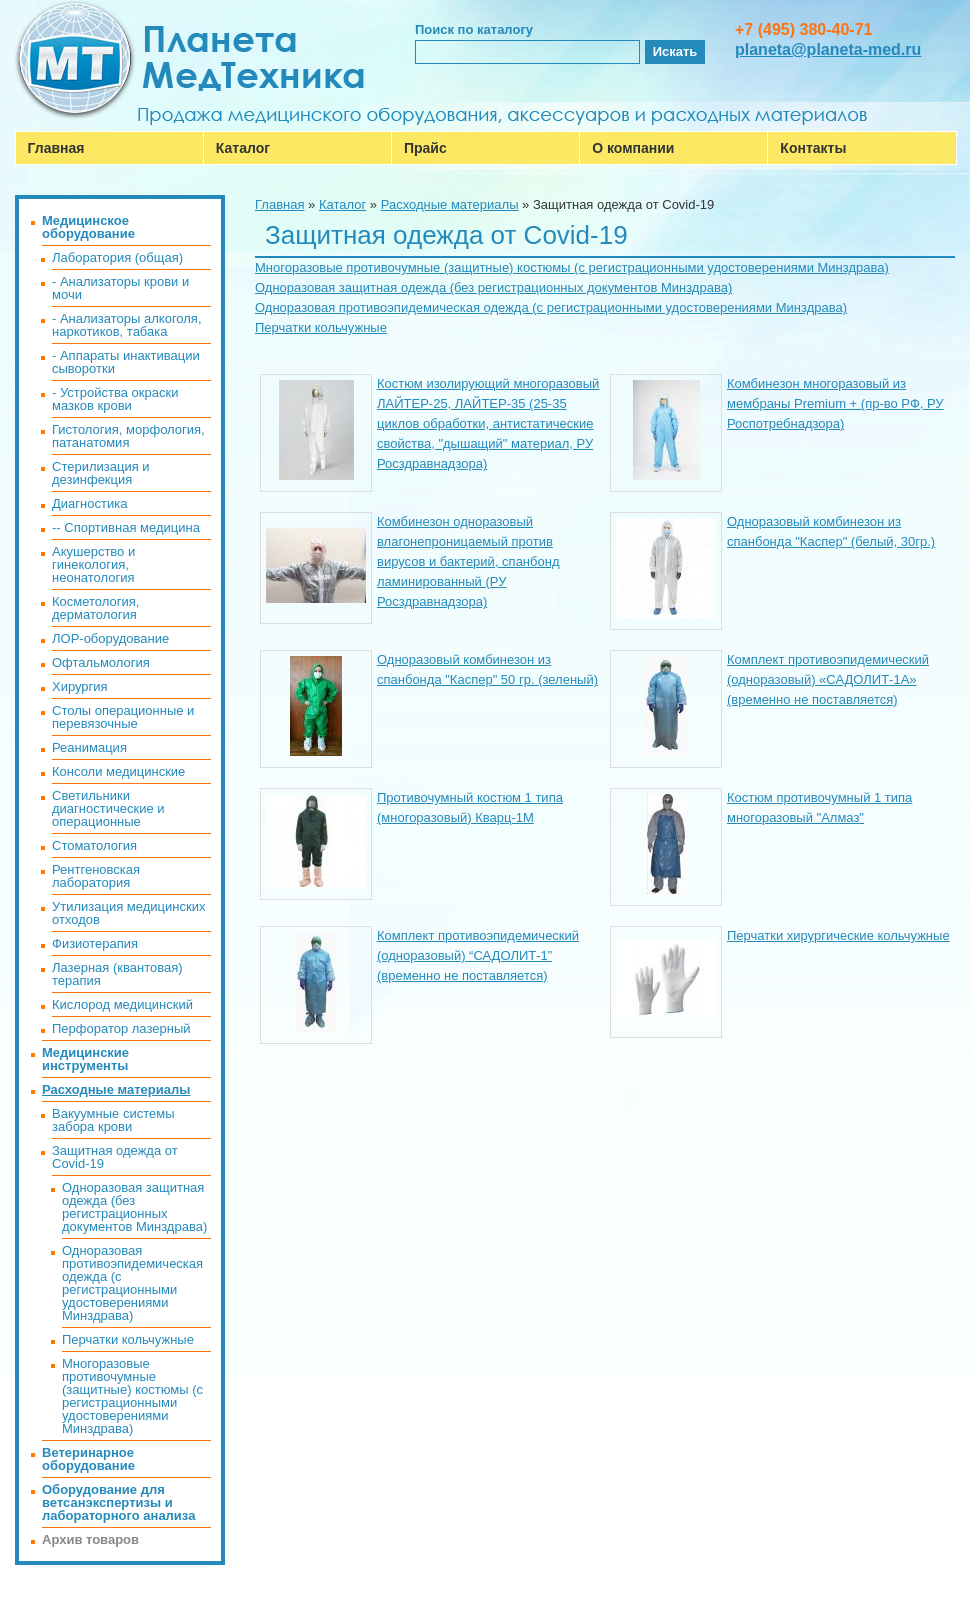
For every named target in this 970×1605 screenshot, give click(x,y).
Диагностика (89, 503)
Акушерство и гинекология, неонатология (93, 564)
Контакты (813, 148)
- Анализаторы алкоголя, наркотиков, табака (127, 325)
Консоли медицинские (118, 771)
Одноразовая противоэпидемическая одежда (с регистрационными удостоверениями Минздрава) (551, 307)
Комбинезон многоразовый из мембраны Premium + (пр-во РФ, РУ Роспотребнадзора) (835, 403)
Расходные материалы (450, 204)
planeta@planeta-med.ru (828, 49)
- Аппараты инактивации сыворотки (126, 362)
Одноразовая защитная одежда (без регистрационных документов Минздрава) (493, 287)
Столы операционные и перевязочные (123, 717)
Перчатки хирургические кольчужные (838, 935)
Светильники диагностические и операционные (108, 808)
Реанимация (89, 747)
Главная (56, 148)
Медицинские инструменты (85, 1059)
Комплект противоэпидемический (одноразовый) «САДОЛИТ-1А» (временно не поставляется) (828, 679)
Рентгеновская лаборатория (96, 876)
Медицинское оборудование (88, 227)
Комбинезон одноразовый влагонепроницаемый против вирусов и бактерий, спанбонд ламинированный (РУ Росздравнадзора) (468, 561)
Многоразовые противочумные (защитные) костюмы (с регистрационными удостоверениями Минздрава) (572, 267)
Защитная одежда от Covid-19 (115, 1157)
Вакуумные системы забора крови (113, 1120)
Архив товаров (90, 1539)
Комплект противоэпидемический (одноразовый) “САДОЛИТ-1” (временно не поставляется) (478, 955)
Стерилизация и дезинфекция (101, 473)
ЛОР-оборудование (110, 638)
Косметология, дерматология (95, 608)
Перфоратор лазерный (121, 1028)
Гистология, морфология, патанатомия (128, 436)
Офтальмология (101, 662)
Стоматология (94, 845)
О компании (633, 148)
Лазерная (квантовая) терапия (117, 974)
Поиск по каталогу (474, 29)
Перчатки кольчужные (321, 327)
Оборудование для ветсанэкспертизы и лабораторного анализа (118, 1502)
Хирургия (80, 686)
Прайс (425, 148)
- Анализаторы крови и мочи (120, 288)
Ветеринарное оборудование (88, 1459)
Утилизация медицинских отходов (128, 913)
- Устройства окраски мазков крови (115, 399)
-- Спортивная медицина (126, 527)
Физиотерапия (95, 943)
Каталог (243, 148)
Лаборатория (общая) (117, 257)
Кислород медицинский (122, 1004)
